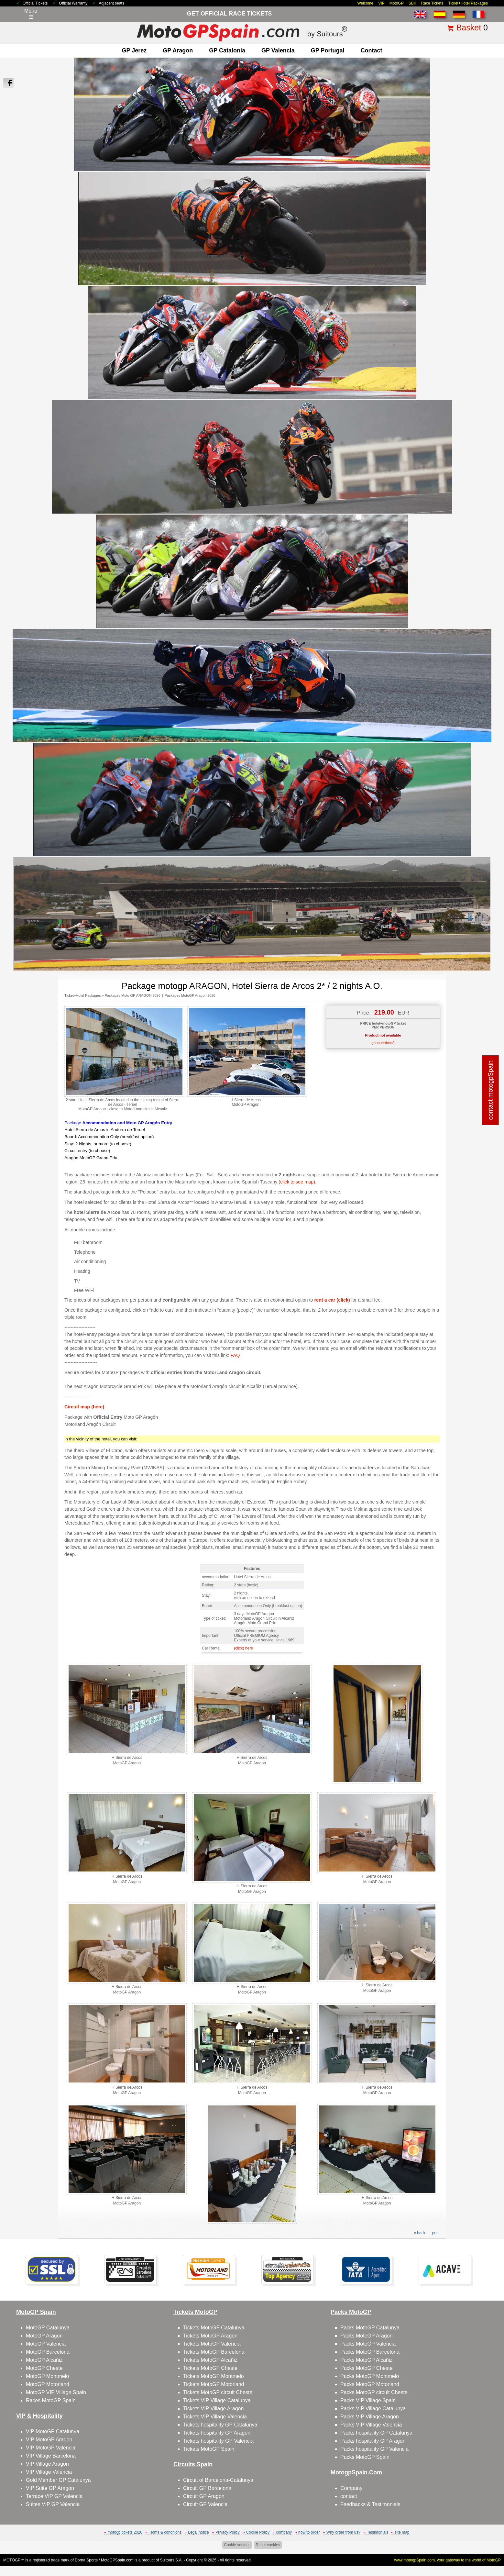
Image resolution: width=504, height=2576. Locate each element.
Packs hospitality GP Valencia (374, 2449)
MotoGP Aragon (44, 2335)
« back (419, 2233)
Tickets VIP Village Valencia (215, 2416)
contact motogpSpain (490, 1090)
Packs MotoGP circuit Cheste (374, 2392)
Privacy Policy (227, 2532)
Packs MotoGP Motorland (369, 2384)
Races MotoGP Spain (51, 2400)
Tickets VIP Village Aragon (213, 2408)
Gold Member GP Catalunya (58, 2480)
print (436, 2233)
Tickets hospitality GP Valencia (218, 2441)
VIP (381, 3)
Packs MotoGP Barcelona (370, 2352)
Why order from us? (343, 2532)
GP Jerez (134, 50)
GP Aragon (178, 50)
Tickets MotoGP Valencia (212, 2344)
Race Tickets (432, 3)
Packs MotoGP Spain (364, 2457)
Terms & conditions (165, 2532)
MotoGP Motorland (47, 2384)
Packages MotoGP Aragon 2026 (190, 995)
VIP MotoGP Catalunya (52, 2431)
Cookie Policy (258, 2532)
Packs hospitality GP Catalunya (376, 2433)
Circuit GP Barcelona (207, 2488)
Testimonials (377, 2532)
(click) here (243, 1648)
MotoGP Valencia (46, 2344)
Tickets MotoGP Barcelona (213, 2352)
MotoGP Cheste (44, 2368)
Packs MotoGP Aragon (366, 2335)
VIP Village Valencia (49, 2472)
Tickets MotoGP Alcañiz (210, 2360)
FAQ (235, 1355)
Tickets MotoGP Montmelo (213, 2376)
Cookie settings (237, 2545)
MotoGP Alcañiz (44, 2360)
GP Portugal (328, 50)
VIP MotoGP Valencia (50, 2447)
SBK (412, 3)
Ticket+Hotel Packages (468, 3)
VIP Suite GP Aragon (50, 2488)
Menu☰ (30, 14)
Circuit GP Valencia (205, 2504)
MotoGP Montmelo (47, 2376)
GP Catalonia (227, 50)
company (284, 2532)
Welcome (365, 3)
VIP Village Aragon (47, 2464)
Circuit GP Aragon (204, 2496)
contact (371, 50)
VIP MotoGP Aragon (49, 2439)
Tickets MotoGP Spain (208, 2449)
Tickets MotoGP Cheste (210, 2368)
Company (351, 2488)
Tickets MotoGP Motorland (213, 2384)
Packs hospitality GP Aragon (373, 2441)
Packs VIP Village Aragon (369, 2416)
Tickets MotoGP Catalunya (213, 2327)
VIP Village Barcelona (51, 2456)
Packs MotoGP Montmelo (369, 2376)
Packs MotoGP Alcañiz (366, 2360)
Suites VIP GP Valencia (53, 2504)
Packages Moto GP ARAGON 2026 (132, 995)
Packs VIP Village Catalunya (373, 2408)
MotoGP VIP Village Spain (56, 2392)
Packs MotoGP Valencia (368, 2344)
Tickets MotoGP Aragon (210, 2335)
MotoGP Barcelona (48, 2352)
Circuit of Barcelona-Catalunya (218, 2480)
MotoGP (396, 3)
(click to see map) (297, 1181)
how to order (309, 2532)
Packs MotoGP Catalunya (370, 2327)
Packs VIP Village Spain (368, 2400)
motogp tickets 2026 (124, 2532)
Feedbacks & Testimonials (370, 2504)
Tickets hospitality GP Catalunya (220, 2424)
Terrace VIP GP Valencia (54, 2496)
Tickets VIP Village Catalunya (217, 2400)
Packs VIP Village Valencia (371, 2424)
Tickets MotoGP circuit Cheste (217, 2392)
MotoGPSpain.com (117, 2560)
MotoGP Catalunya (48, 2327)
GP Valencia (278, 50)
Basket (468, 27)
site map (402, 2532)
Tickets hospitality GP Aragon (216, 2433)
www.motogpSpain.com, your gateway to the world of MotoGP (447, 2560)
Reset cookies (268, 2545)
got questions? (383, 1043)
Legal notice (198, 2532)
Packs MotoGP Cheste (366, 2368)
